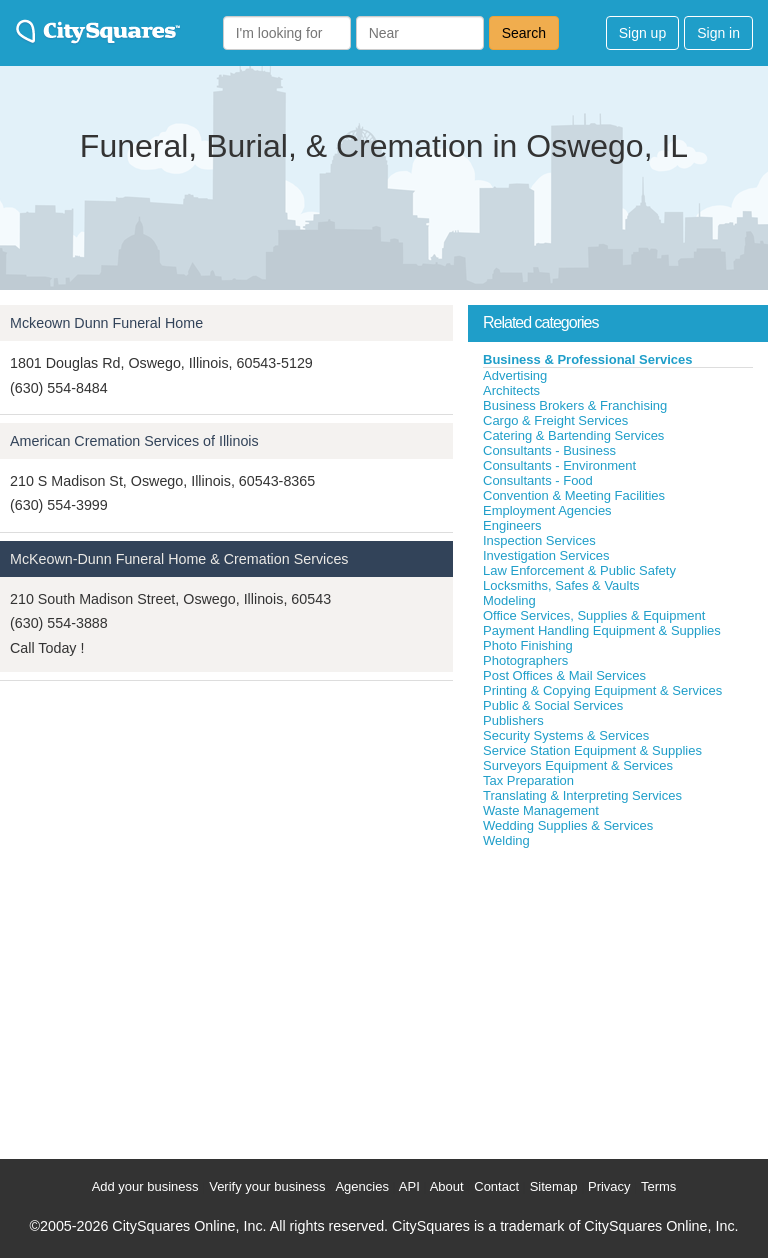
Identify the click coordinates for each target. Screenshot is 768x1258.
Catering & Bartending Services (573, 435)
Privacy (609, 1186)
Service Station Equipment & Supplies (592, 750)
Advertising (515, 375)
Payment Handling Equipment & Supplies (602, 630)
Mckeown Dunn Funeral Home (106, 323)
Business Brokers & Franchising (575, 405)
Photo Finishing (528, 645)
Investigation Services (546, 555)
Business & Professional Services (588, 359)
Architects (511, 390)
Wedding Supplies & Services (568, 825)
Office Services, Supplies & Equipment (594, 615)
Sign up (642, 33)
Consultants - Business (549, 450)
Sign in (718, 33)
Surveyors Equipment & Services (578, 765)
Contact (496, 1186)
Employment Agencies (547, 510)
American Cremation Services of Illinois (134, 441)
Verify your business (267, 1186)
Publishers (513, 720)
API (409, 1186)
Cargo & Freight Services (555, 420)
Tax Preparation (528, 780)
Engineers (512, 525)
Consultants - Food (538, 480)
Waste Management (541, 810)
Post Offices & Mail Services (564, 675)
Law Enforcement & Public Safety (579, 570)
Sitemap (554, 1186)
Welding (506, 840)
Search (524, 33)
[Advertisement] (618, 999)
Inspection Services (539, 540)
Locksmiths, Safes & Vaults (561, 585)
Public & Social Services (553, 705)
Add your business (145, 1186)
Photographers (525, 660)
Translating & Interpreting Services (582, 795)
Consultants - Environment (559, 465)
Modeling (509, 600)
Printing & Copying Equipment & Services (602, 690)
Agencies (361, 1186)
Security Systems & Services (566, 735)
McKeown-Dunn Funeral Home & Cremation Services (179, 559)
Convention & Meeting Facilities (574, 495)
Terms (658, 1186)
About (447, 1186)
